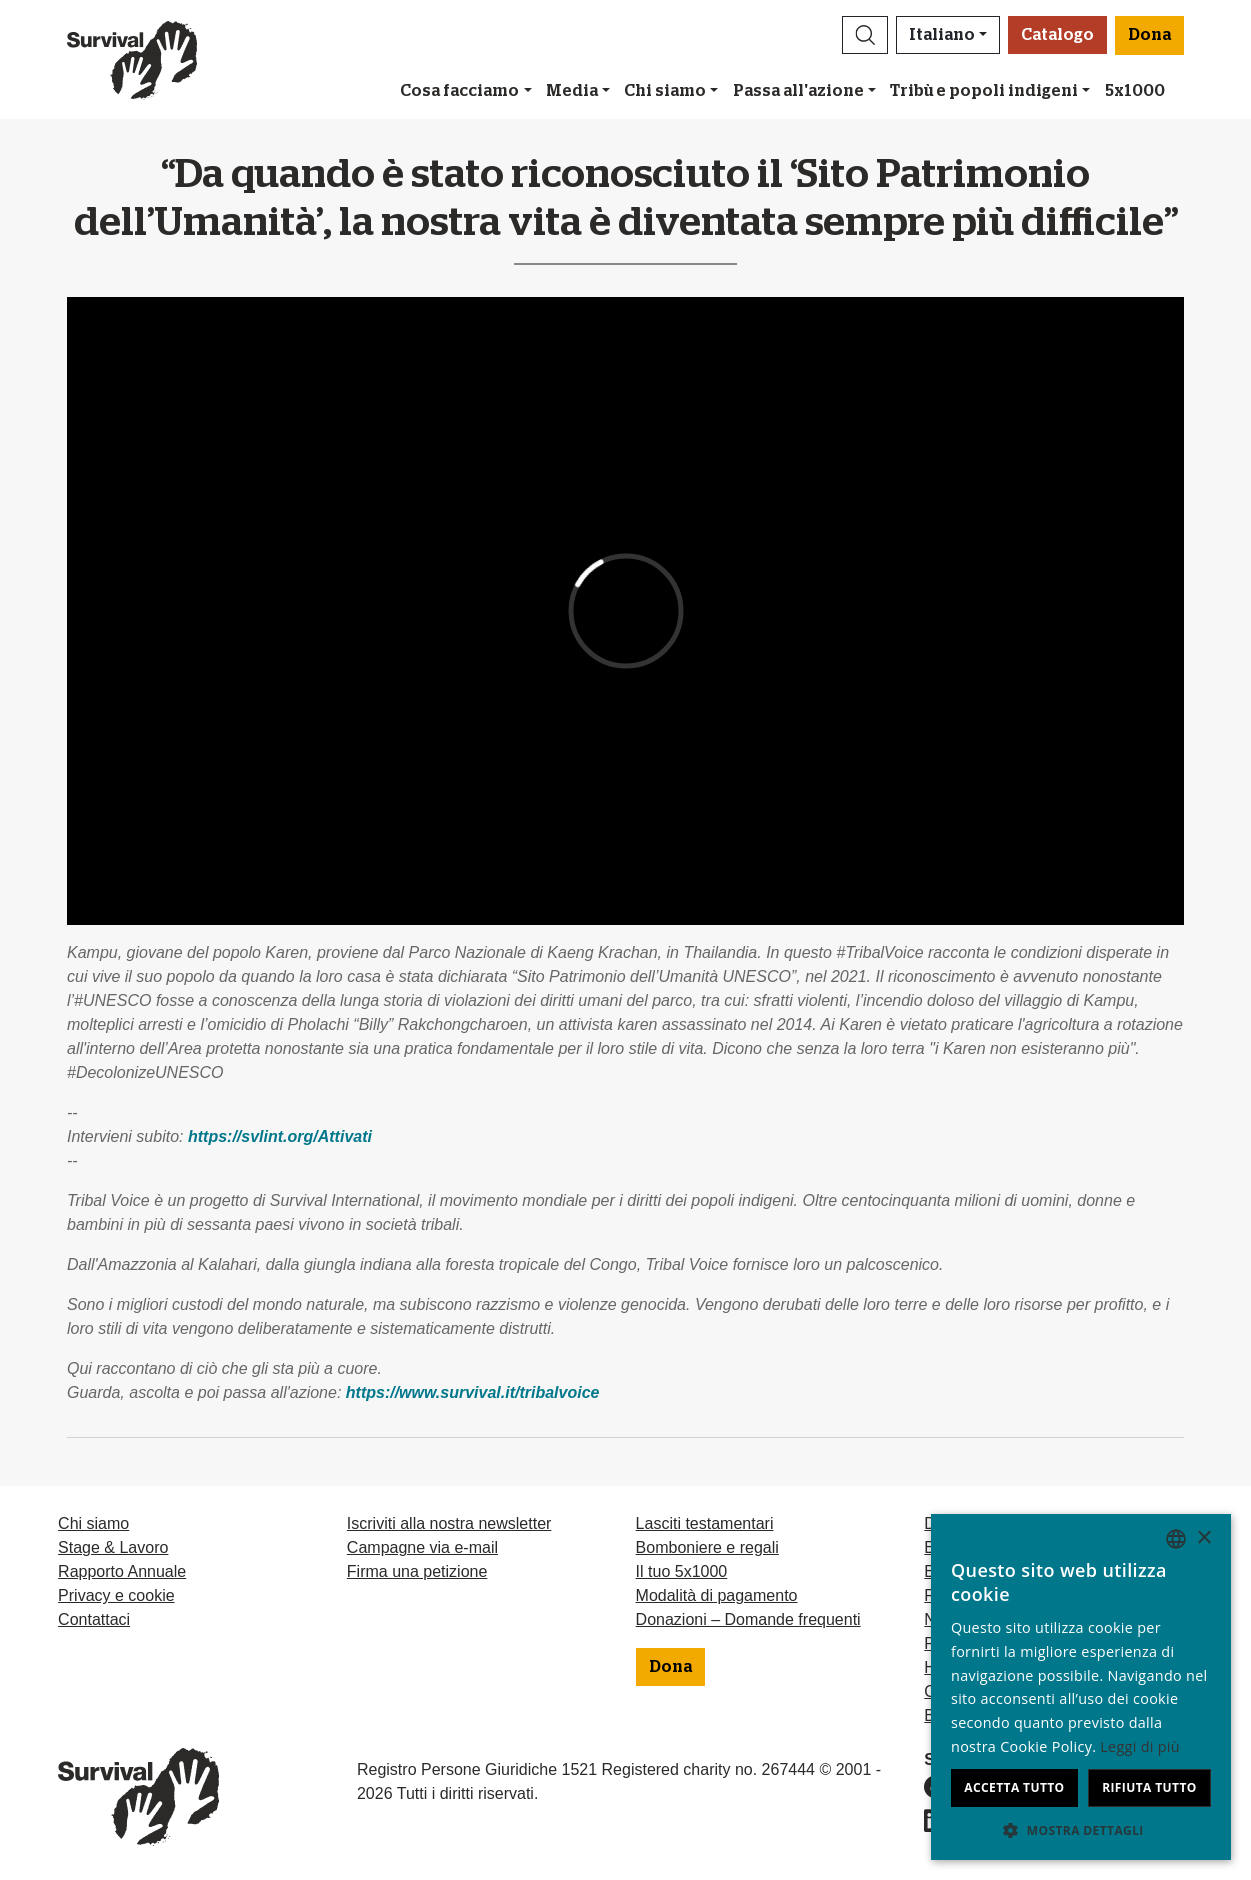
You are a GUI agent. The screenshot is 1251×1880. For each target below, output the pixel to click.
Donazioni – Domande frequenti (748, 1619)
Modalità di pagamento (717, 1595)
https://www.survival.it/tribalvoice (473, 1392)
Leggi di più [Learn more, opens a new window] (1140, 1746)
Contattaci (94, 1619)
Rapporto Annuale (122, 1571)
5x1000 (1135, 91)
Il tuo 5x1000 (682, 1571)
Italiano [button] (942, 35)
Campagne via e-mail (422, 1547)
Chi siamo (665, 91)
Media (572, 91)
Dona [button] (1149, 35)
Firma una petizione (417, 1571)
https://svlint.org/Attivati (280, 1136)
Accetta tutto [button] (1014, 1787)
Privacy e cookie (116, 1595)
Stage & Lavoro (113, 1547)
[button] (865, 35)
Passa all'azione (798, 91)
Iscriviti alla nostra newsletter (449, 1523)
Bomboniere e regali (707, 1547)
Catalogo (1057, 35)
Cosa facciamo (459, 91)
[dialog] (1081, 1687)
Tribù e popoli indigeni (984, 91)
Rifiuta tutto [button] (1149, 1787)
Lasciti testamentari (705, 1523)
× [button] (1203, 1538)
